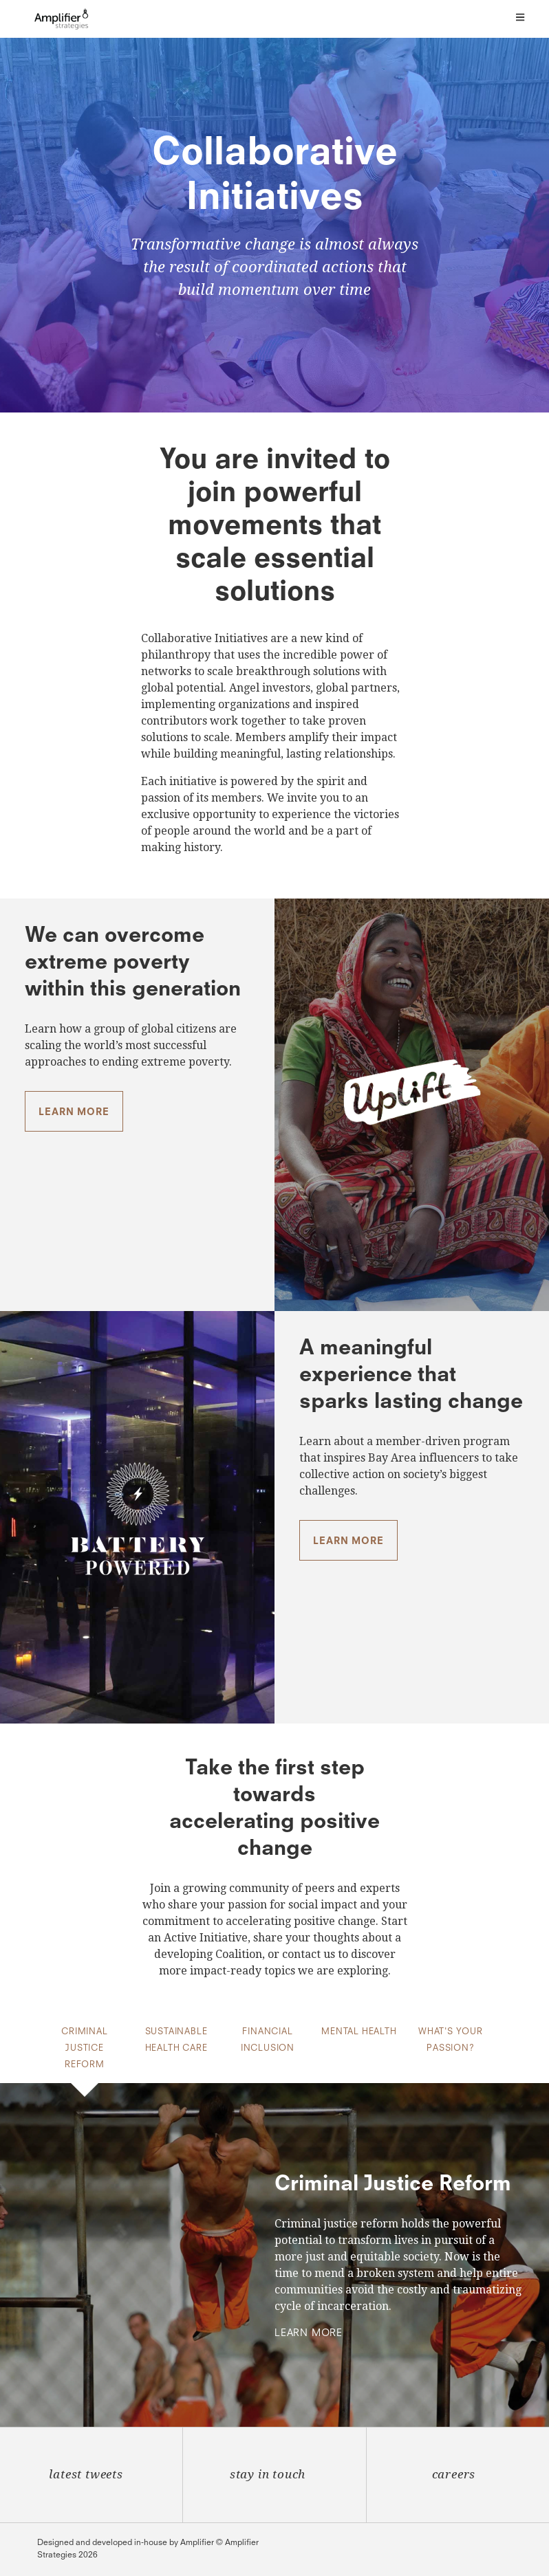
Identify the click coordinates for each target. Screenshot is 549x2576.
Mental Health (358, 2032)
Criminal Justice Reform (84, 2048)
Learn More (308, 2333)
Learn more (74, 1112)
